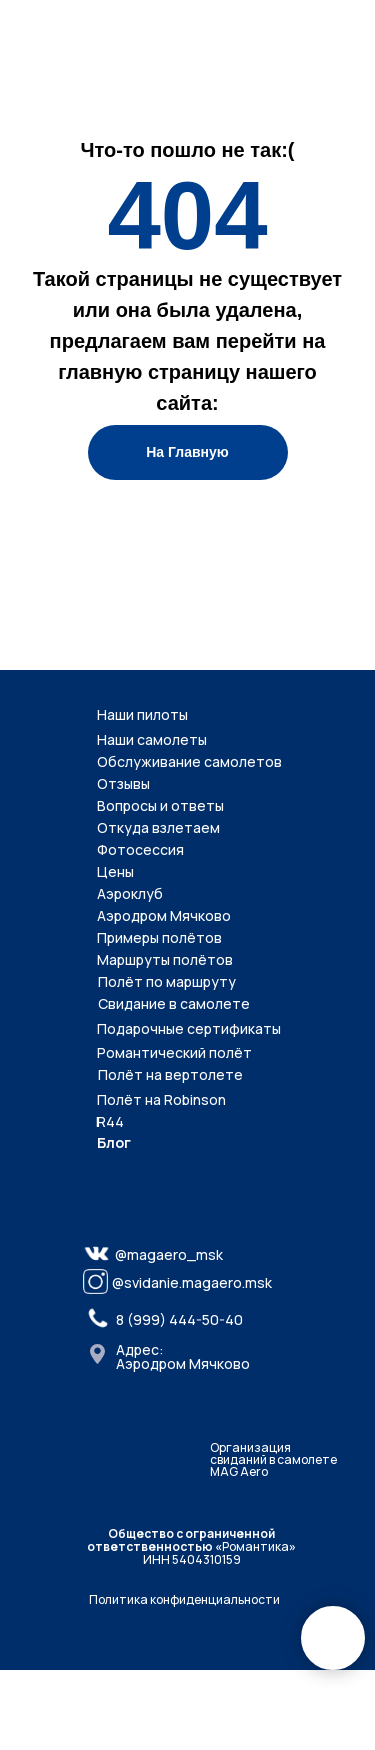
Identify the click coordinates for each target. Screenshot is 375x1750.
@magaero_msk (169, 1254)
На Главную (187, 452)
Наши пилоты (142, 714)
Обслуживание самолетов (189, 761)
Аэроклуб (130, 893)
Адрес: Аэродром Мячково (183, 1356)
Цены (115, 871)
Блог (114, 1142)
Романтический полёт (174, 1052)
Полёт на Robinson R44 (161, 1110)
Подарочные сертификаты (189, 1028)
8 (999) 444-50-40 (179, 1319)
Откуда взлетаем (158, 827)
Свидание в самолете (174, 1003)
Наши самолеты (152, 739)
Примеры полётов (159, 937)
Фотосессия (140, 849)
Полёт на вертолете (170, 1074)
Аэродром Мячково (164, 915)
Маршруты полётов (165, 959)
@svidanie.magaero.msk (192, 1282)
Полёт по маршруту (167, 981)
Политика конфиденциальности (184, 1599)
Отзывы (123, 783)
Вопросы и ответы (160, 805)
